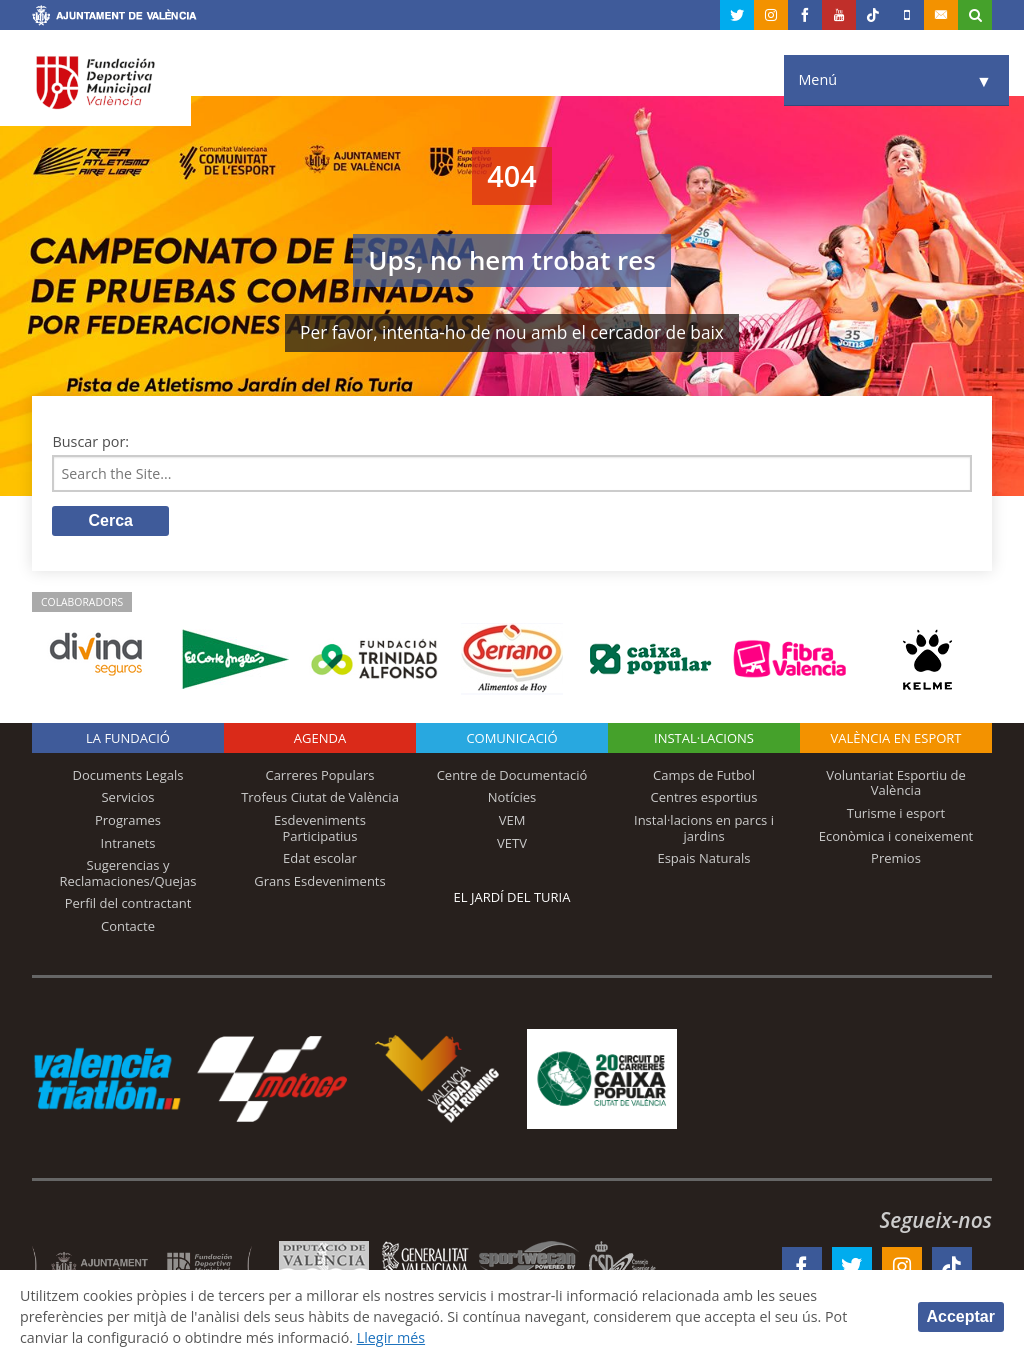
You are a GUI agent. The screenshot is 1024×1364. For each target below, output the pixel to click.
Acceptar (961, 1316)
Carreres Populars (319, 775)
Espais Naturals (703, 859)
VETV (512, 843)
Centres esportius (704, 798)
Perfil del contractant (128, 904)
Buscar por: (90, 441)
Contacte (128, 927)
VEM (512, 821)
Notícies (512, 798)
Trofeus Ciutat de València (320, 798)
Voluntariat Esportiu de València (896, 783)
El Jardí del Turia (512, 897)
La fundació (128, 738)
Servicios (127, 798)
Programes (128, 821)
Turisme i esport (896, 814)
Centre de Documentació (512, 775)
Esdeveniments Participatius (320, 829)
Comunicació (511, 738)
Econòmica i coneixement (896, 836)
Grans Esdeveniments (319, 881)
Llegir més (394, 1337)
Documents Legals (128, 775)
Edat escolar (320, 859)
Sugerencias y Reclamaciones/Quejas (128, 874)
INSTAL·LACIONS (704, 738)
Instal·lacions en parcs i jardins (704, 829)
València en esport (895, 738)
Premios (896, 859)
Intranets (128, 843)
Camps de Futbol (704, 775)
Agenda (320, 738)
